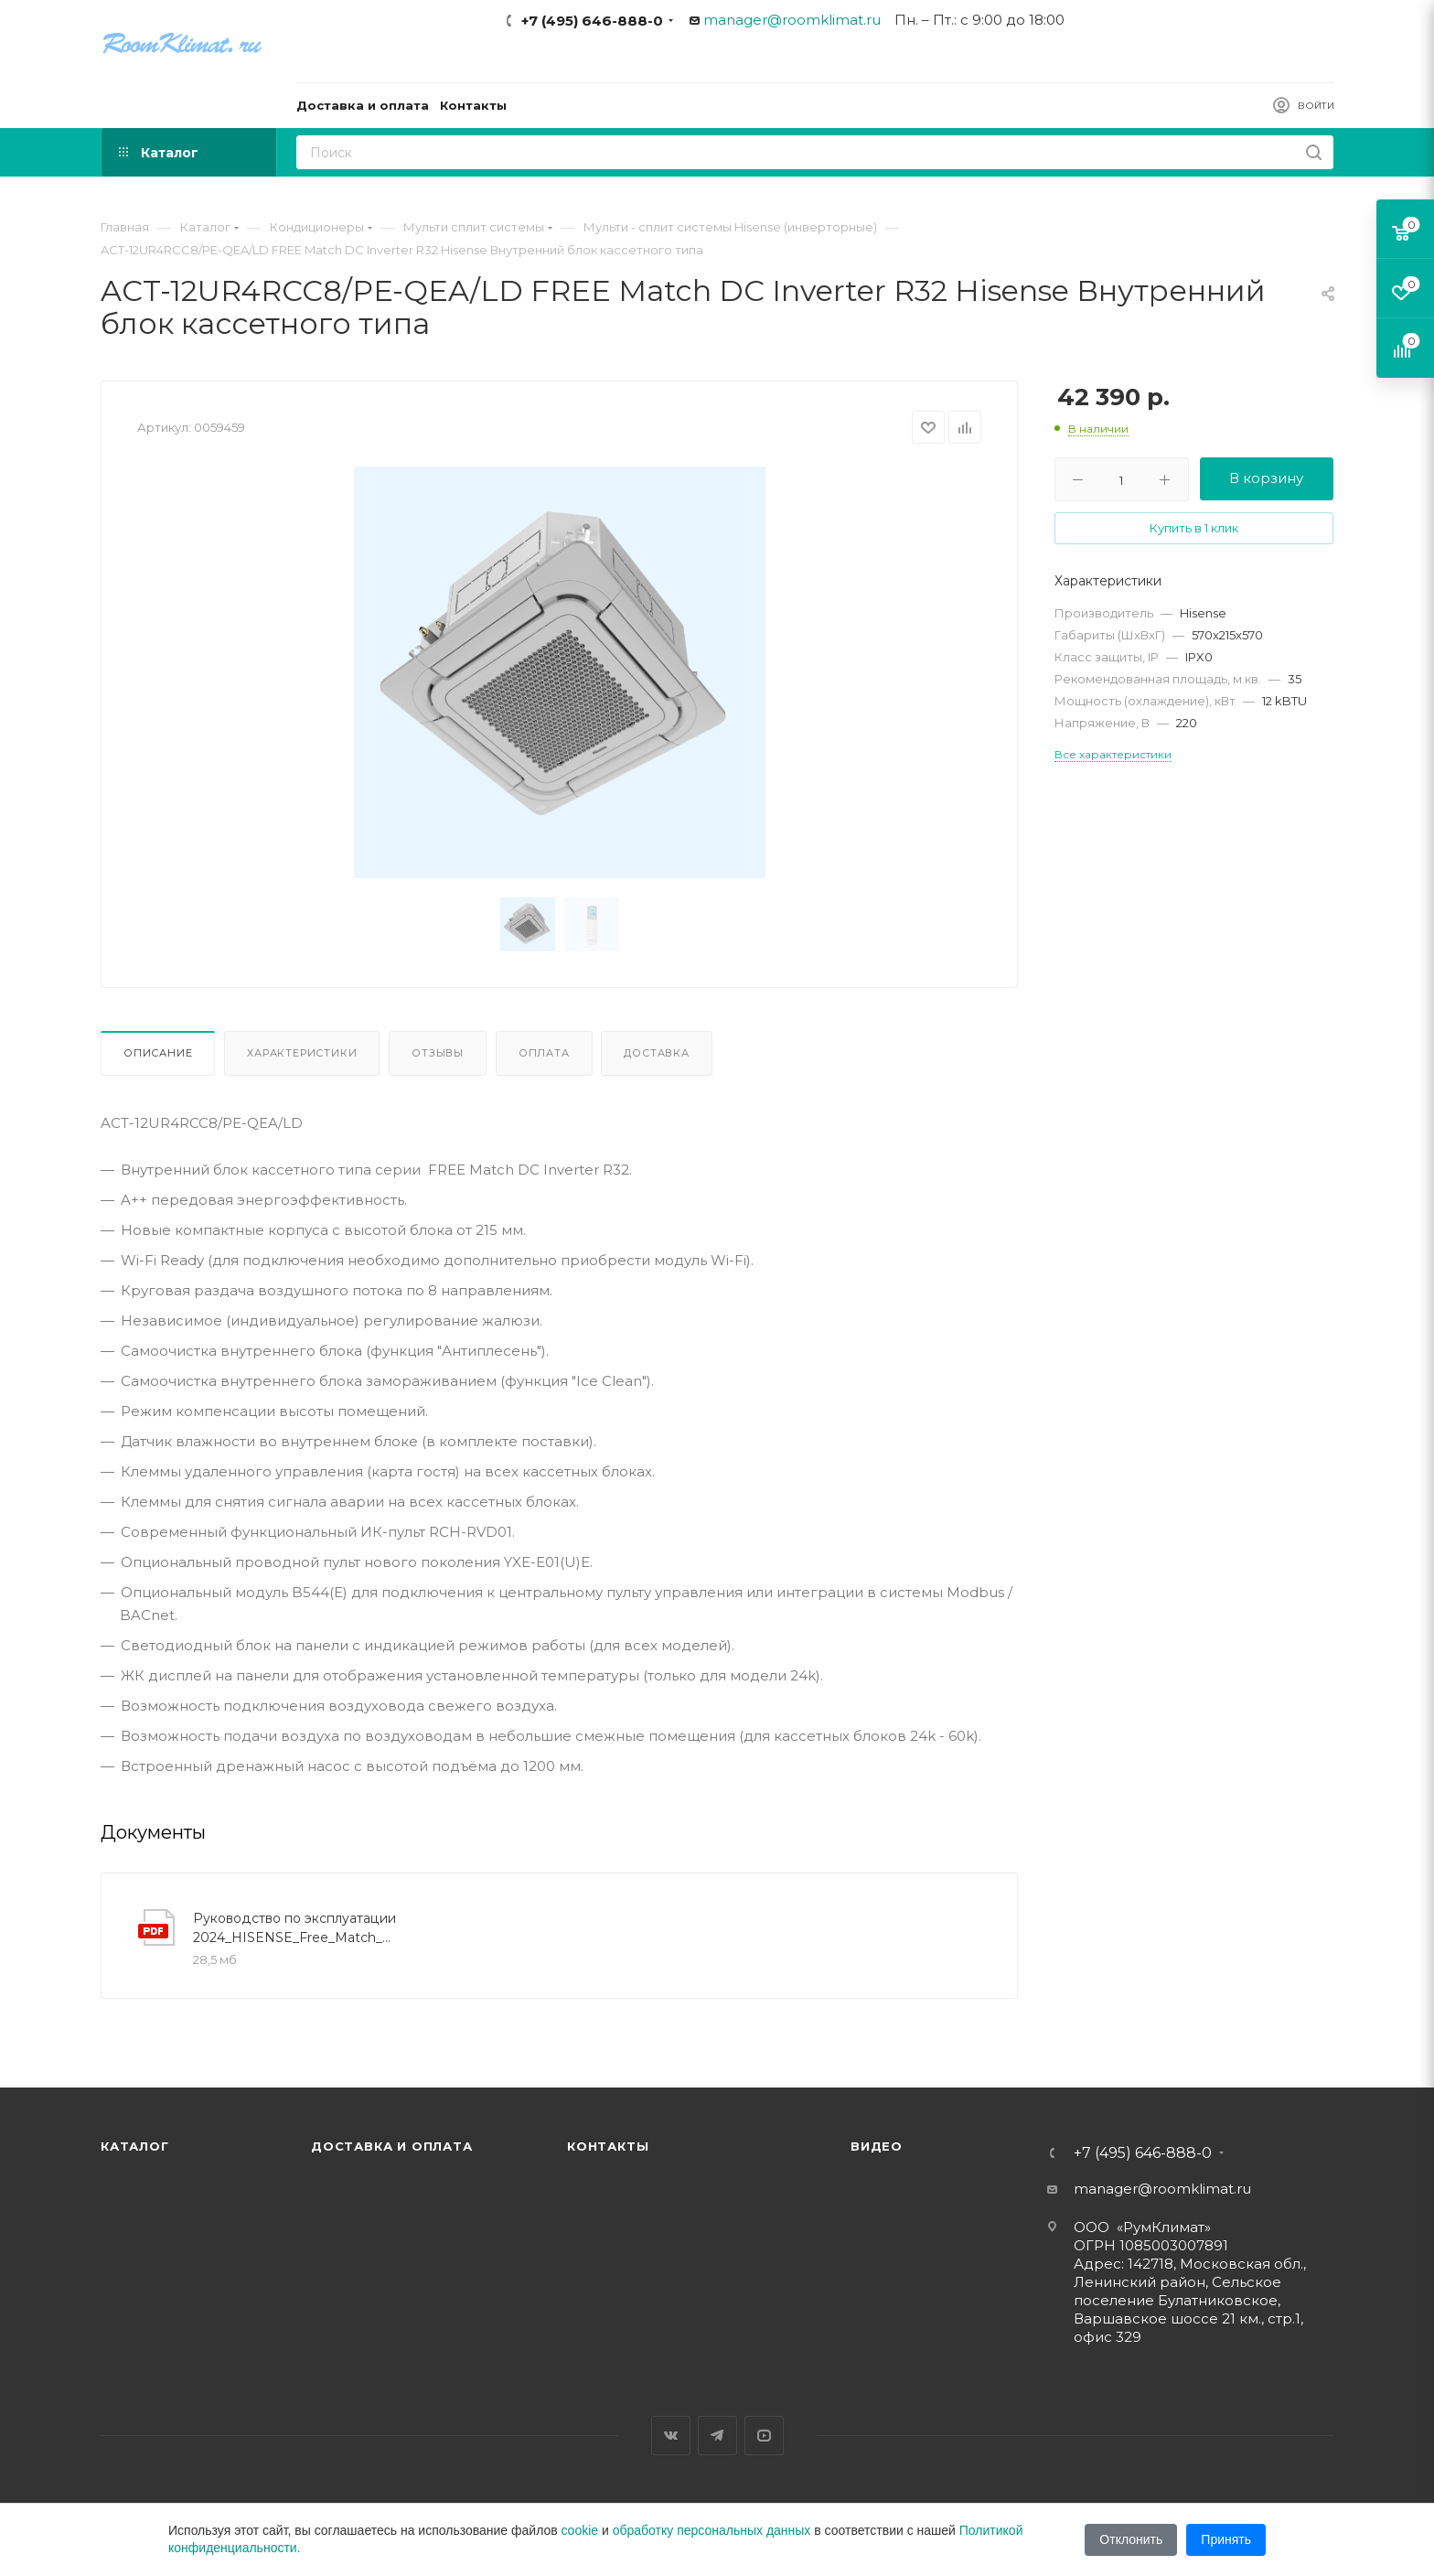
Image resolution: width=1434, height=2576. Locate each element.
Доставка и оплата (392, 2146)
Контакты (607, 2146)
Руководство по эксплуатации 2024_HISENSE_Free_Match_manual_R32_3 (296, 1928)
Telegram (717, 2435)
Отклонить (1130, 2539)
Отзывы (438, 1052)
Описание (157, 1052)
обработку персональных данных (712, 2530)
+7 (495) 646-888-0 (592, 20)
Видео (877, 2146)
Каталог (135, 2146)
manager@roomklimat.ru (792, 19)
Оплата (544, 1052)
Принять (1226, 2539)
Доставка (656, 1052)
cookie (580, 2530)
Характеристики (302, 1052)
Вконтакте (670, 2435)
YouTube (764, 2435)
